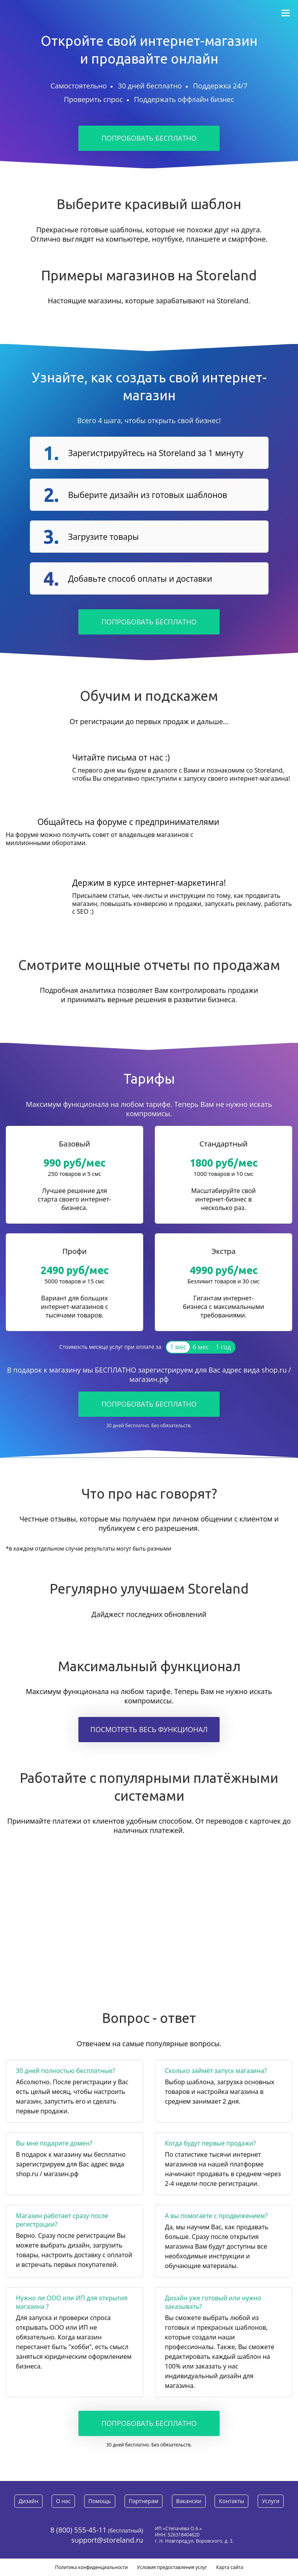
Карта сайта (229, 2567)
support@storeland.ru (107, 2540)
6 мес (201, 1347)
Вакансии (188, 2501)
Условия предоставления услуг (172, 2567)
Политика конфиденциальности (91, 2567)
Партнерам (143, 2501)
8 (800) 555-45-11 (78, 2530)
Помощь (99, 2501)
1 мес (178, 1347)
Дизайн (28, 2501)
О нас (63, 2501)
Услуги (270, 2501)
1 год (223, 1347)
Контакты (231, 2501)
